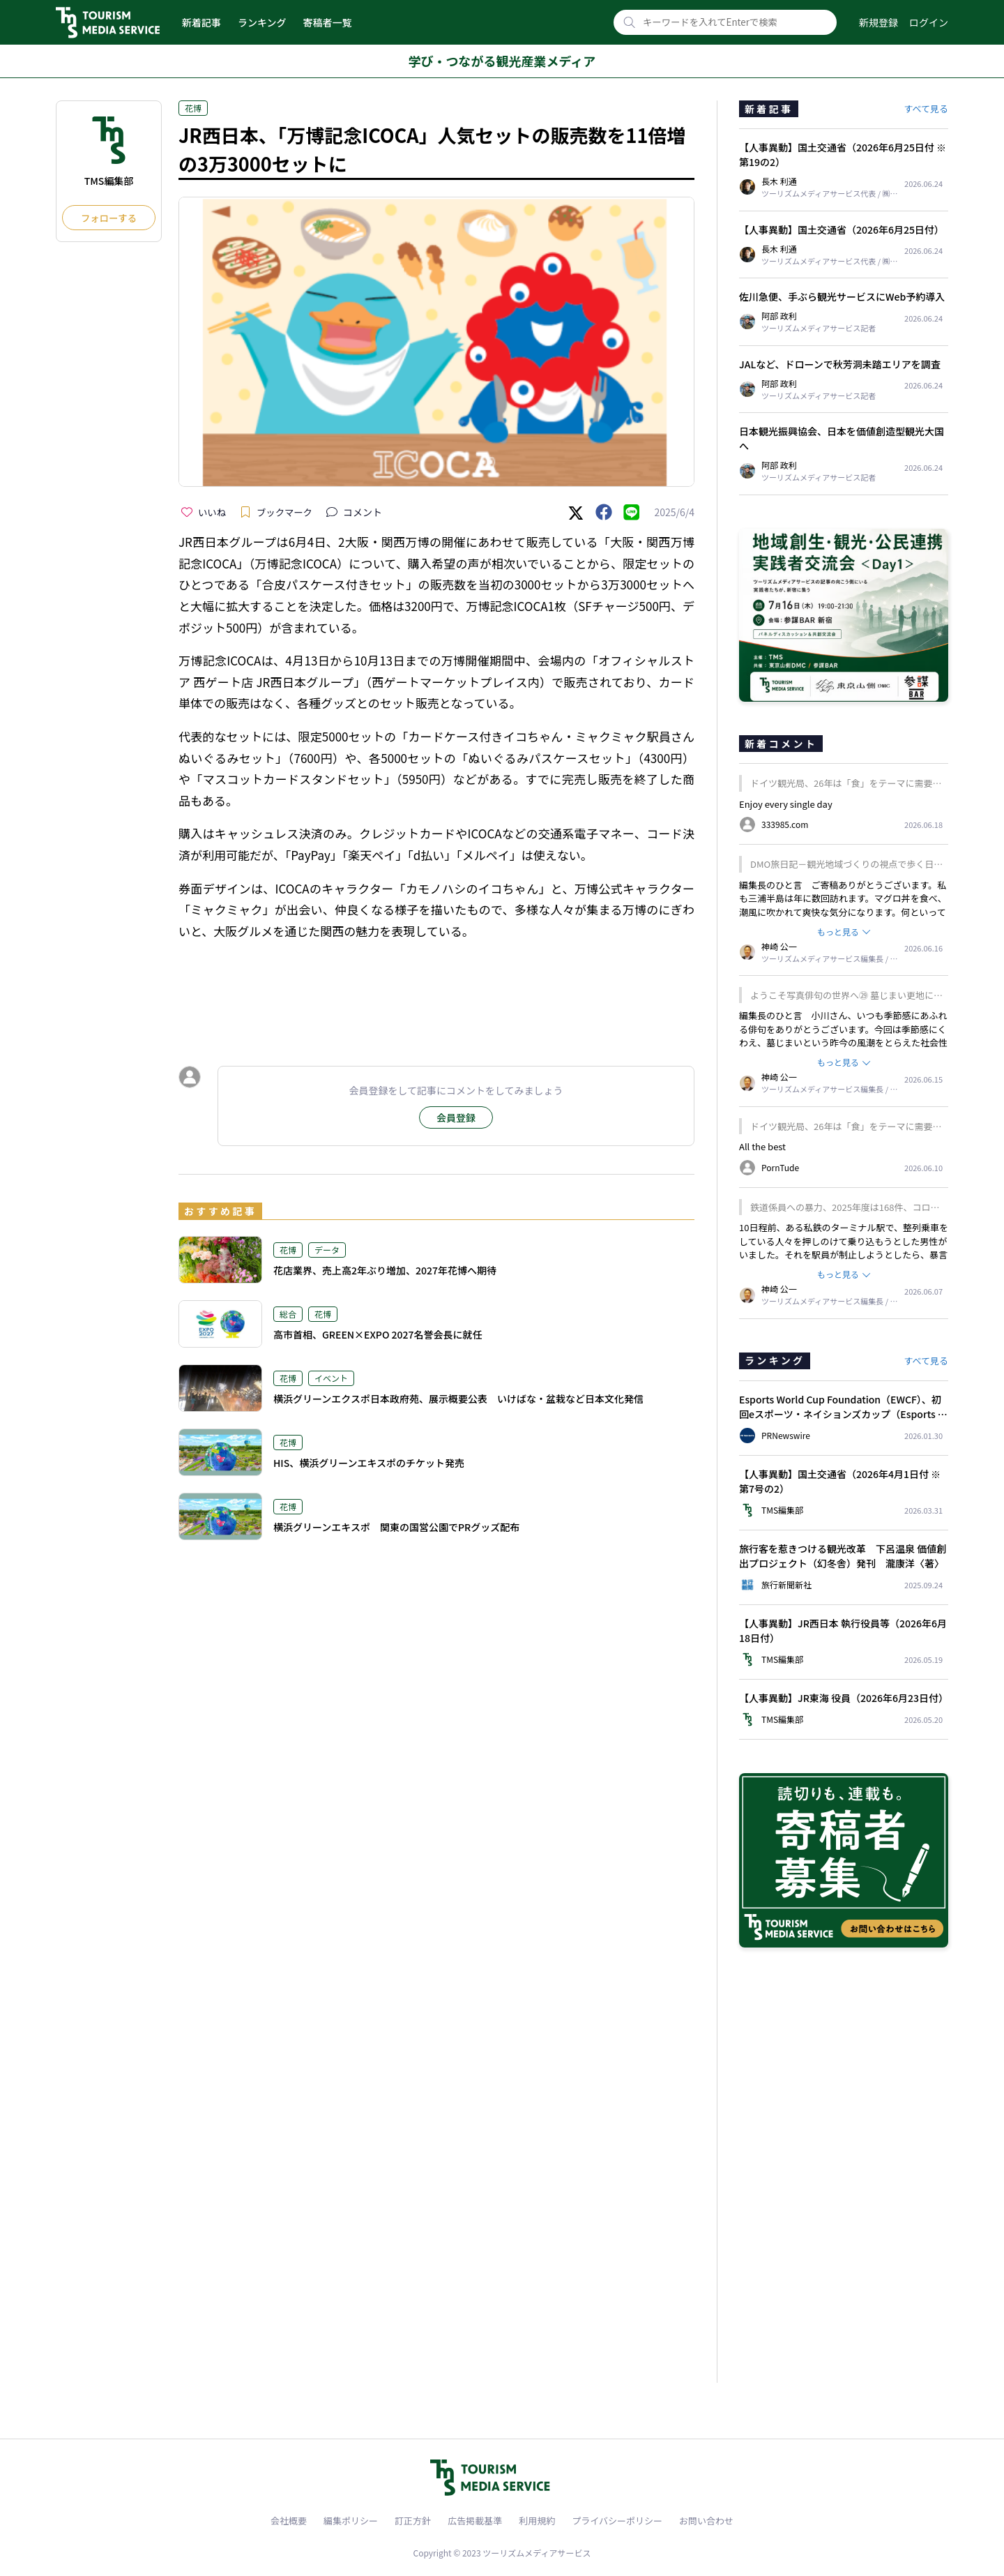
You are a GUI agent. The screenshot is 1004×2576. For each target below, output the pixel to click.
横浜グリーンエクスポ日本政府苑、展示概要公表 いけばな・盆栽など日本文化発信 (458, 1399)
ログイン (928, 22)
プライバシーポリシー (617, 2520)
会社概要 (289, 2520)
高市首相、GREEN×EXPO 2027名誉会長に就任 (377, 1334)
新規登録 (878, 22)
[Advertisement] (436, 989)
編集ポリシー (351, 2520)
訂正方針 (413, 2520)
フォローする (109, 218)
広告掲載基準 (475, 2520)
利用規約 (537, 2520)
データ (327, 1250)
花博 (193, 108)
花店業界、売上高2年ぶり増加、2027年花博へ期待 (384, 1270)
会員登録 (456, 1117)
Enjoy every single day (785, 804)
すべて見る (926, 108)
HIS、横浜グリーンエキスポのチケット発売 (368, 1463)
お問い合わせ (706, 2520)
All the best (762, 1146)
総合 (288, 1314)
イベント (331, 1378)
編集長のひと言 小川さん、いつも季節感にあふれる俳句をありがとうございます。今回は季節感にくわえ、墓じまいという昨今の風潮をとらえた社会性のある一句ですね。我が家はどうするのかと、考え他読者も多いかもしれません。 (843, 1042)
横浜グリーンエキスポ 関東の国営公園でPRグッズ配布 (396, 1527)
